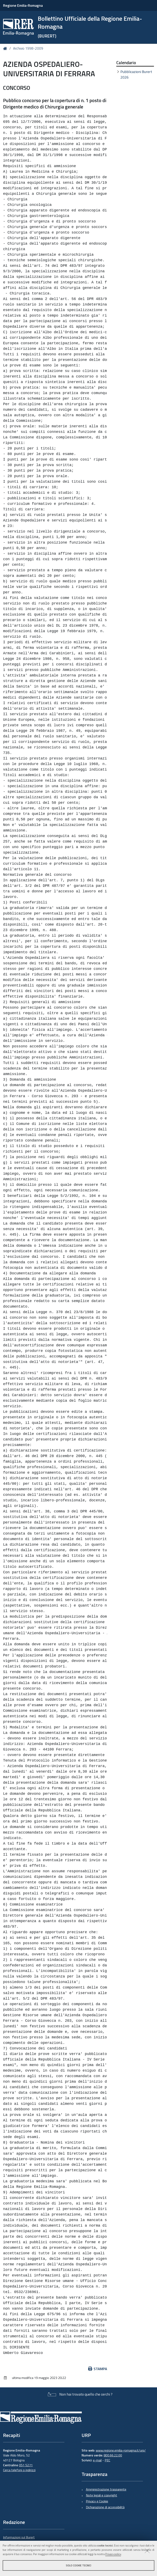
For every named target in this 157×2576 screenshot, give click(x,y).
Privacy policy (113, 2554)
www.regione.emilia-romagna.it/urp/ (121, 2450)
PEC (107, 2460)
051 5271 (26, 2465)
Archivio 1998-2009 (28, 48)
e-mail (97, 2460)
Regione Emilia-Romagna (23, 5)
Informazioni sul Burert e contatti (19, 2540)
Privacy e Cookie (97, 2501)
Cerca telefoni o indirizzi (19, 2470)
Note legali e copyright (101, 2495)
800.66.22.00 (113, 2455)
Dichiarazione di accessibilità (105, 2507)
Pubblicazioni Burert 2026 (136, 74)
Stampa (97, 2369)
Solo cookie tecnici (78, 2565)
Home (6, 48)
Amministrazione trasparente (106, 2489)
